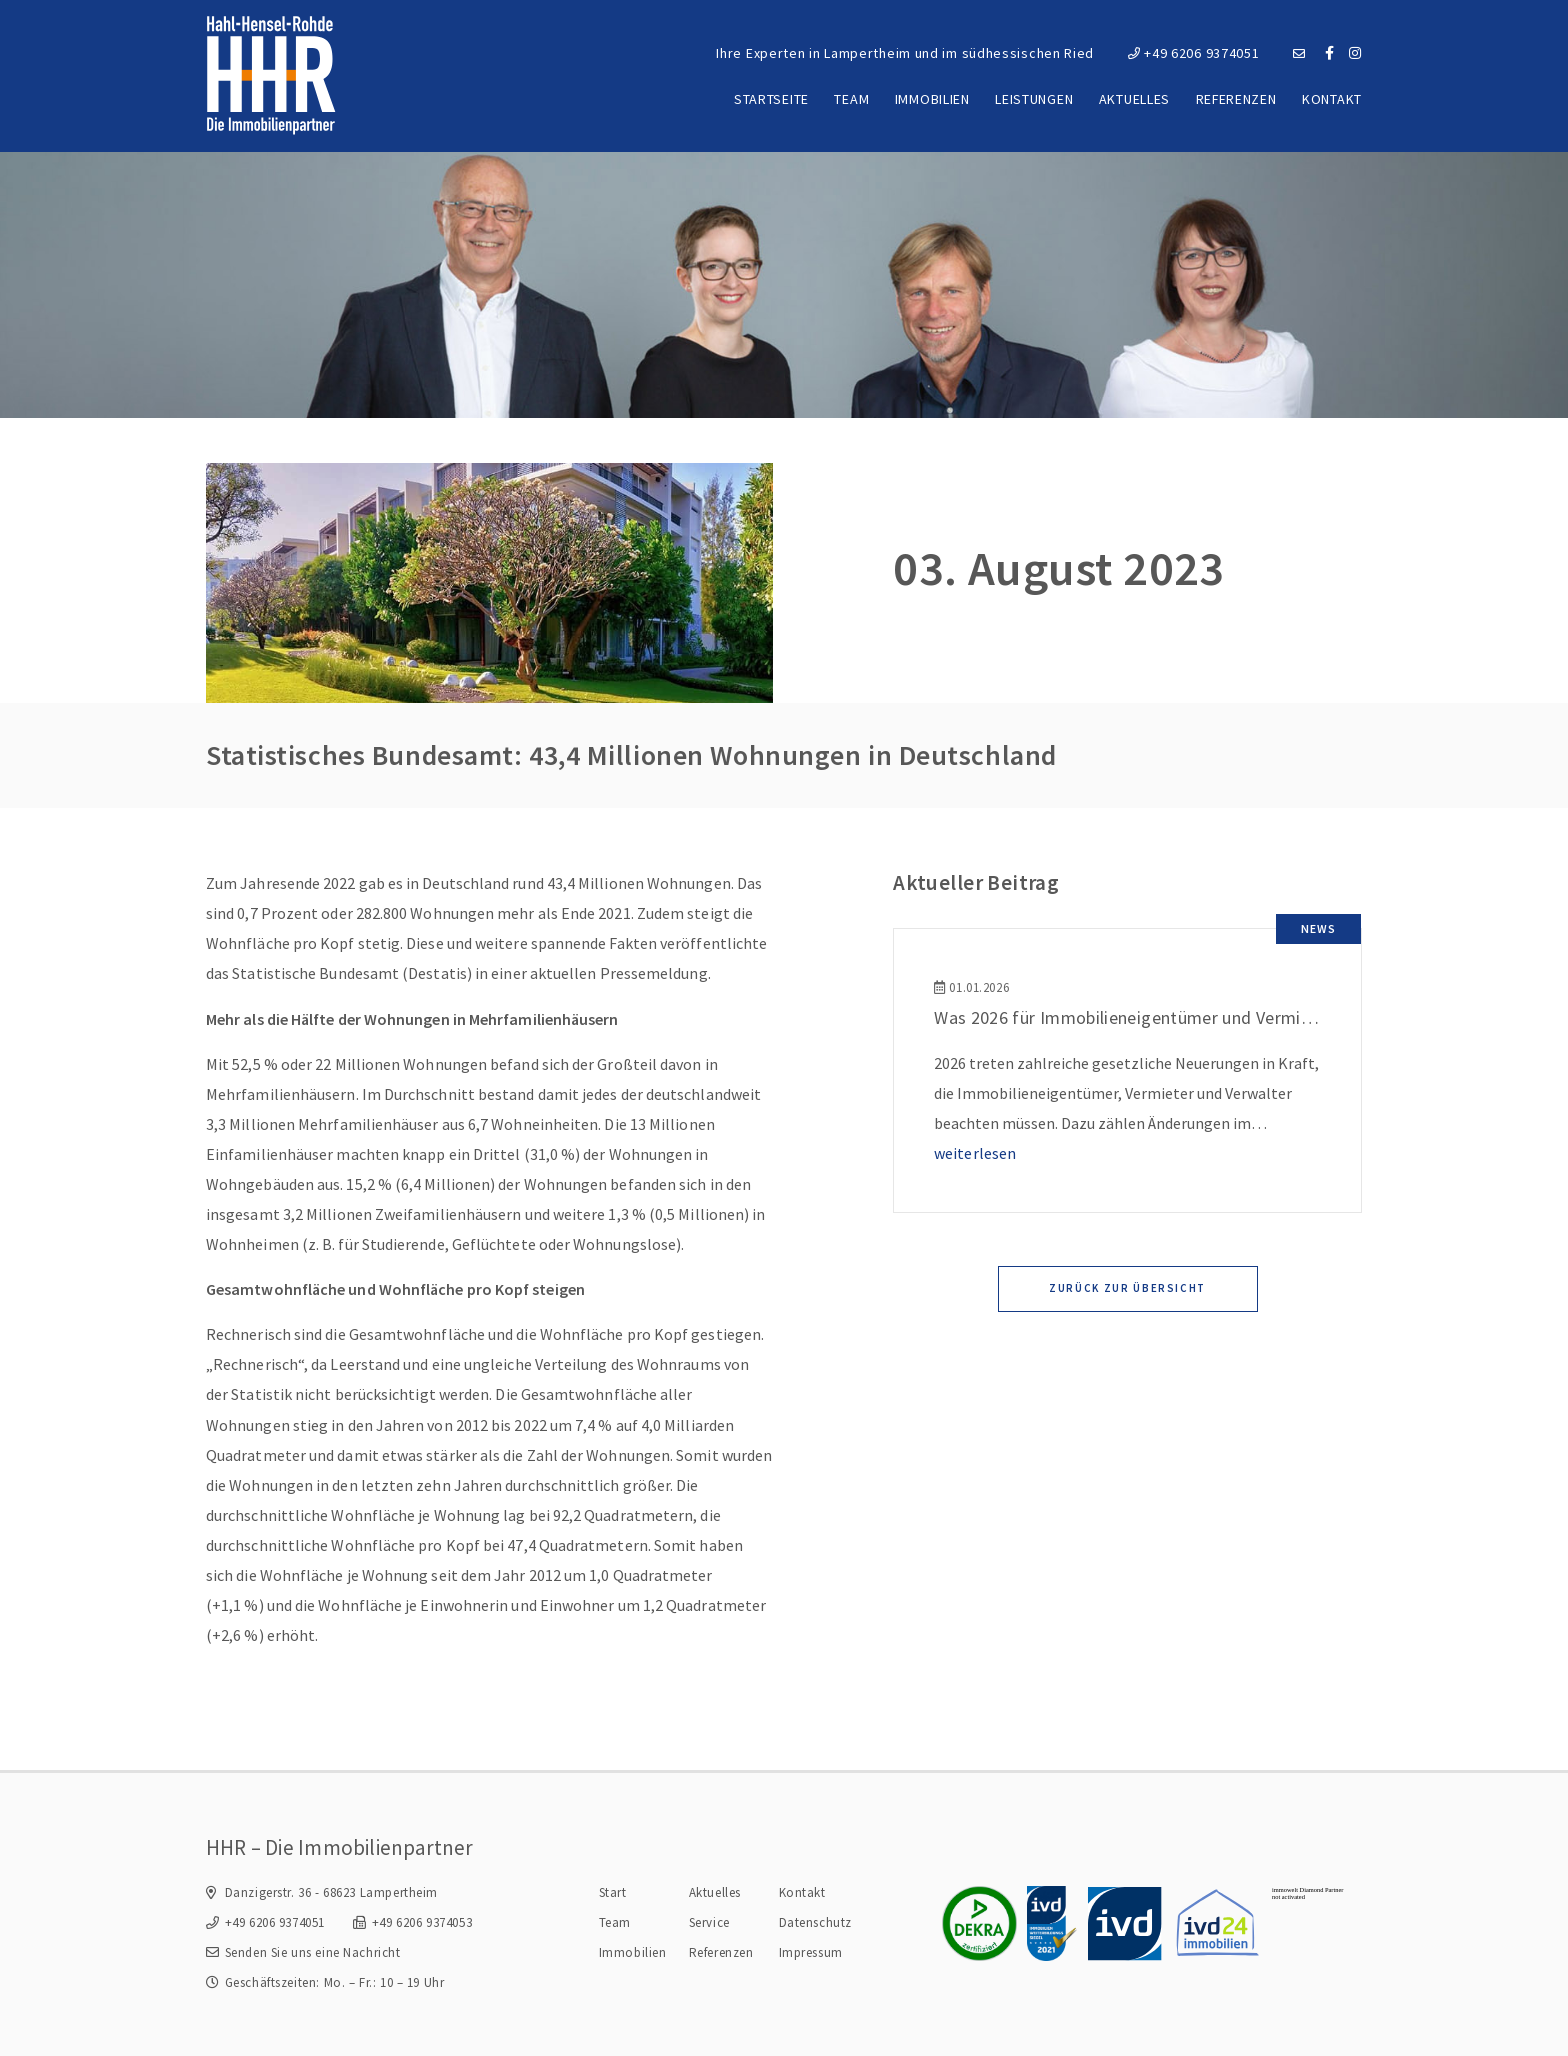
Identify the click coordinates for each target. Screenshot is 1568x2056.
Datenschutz (815, 1922)
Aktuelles (1134, 99)
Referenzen (1236, 99)
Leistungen (1034, 99)
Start (613, 1892)
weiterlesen (975, 1153)
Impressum (811, 1952)
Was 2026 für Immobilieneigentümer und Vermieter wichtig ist (1176, 1017)
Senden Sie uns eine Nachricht (313, 1952)
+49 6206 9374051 (1194, 53)
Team (851, 99)
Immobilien (932, 99)
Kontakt (1332, 99)
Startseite (771, 99)
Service (709, 1922)
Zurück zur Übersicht (1127, 1288)
